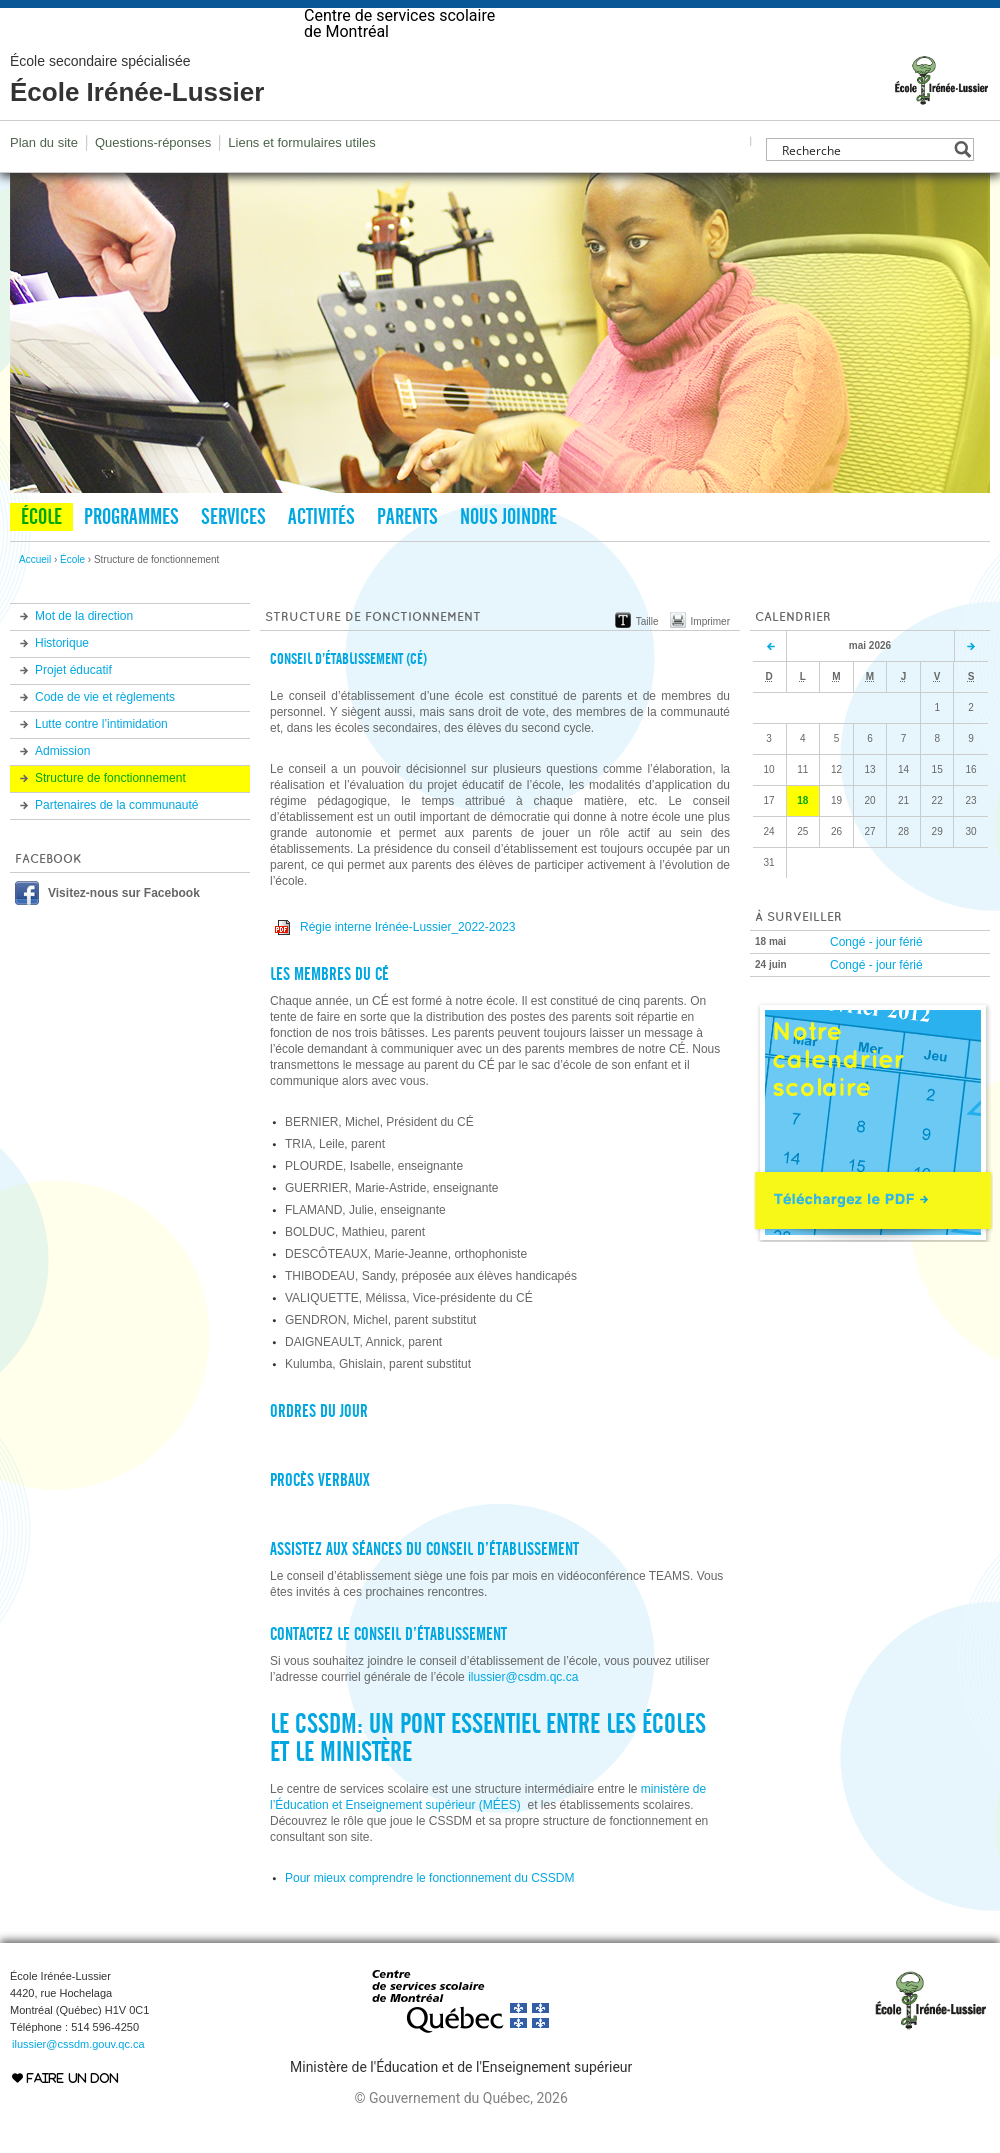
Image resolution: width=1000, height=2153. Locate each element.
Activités (321, 557)
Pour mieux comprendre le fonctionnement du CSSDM (429, 1918)
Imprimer (710, 661)
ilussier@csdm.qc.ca (523, 1717)
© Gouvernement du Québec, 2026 (460, 2138)
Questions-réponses (153, 182)
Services (233, 557)
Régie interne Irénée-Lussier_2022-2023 (407, 967)
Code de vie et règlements (105, 737)
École (41, 557)
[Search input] (864, 189)
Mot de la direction (84, 656)
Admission (62, 791)
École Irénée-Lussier (137, 120)
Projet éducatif (73, 710)
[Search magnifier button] (962, 189)
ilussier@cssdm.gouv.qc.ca (78, 2084)
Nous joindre (508, 557)
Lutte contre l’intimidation (101, 764)
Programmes (131, 557)
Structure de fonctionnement (110, 818)
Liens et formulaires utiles (301, 182)
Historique (62, 683)
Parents (407, 557)
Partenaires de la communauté (116, 845)
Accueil (35, 599)
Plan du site (44, 182)
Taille (647, 661)
